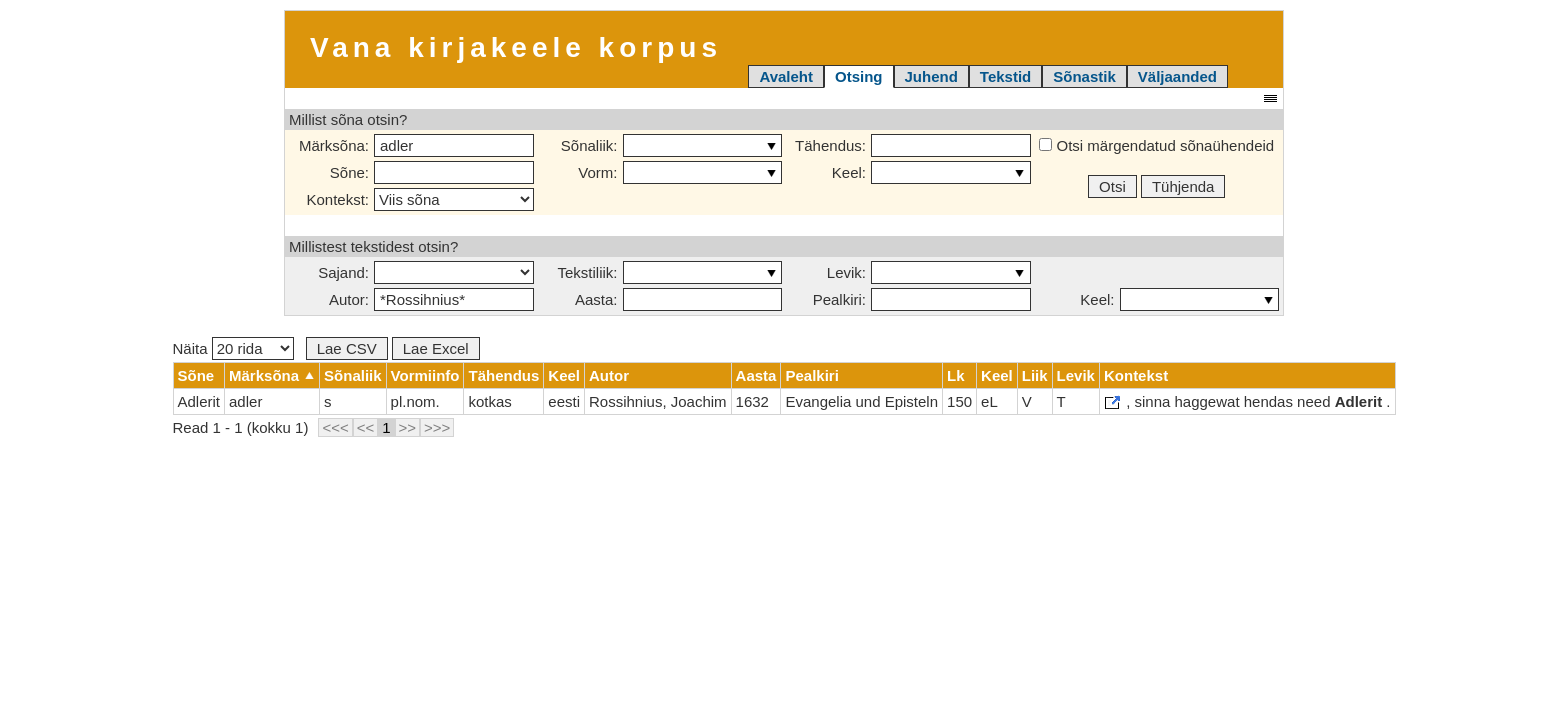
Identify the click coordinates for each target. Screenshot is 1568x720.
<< (366, 427)
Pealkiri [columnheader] (811, 375)
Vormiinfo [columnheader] (425, 375)
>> (408, 427)
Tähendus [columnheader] (503, 375)
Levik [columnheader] (1076, 375)
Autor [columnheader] (609, 375)
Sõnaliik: (589, 145)
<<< (335, 427)
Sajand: (343, 272)
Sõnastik (1084, 76)
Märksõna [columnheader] (264, 375)
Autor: (349, 299)
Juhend (931, 76)
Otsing (859, 76)
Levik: (846, 272)
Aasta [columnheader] (756, 375)
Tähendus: (830, 145)
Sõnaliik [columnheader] (353, 375)
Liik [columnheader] (1035, 375)
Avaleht (786, 76)
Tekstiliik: (587, 272)
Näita (233, 348)
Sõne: (349, 172)
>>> (437, 427)
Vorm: (597, 172)
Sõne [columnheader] (196, 375)
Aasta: (596, 299)
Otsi (1112, 186)
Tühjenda (1183, 186)
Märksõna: (334, 145)
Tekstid (1005, 76)
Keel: (849, 172)
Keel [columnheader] (564, 375)
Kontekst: (337, 199)
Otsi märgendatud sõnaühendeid (1156, 145)
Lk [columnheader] (956, 375)
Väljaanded (1177, 76)
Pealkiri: (839, 299)
